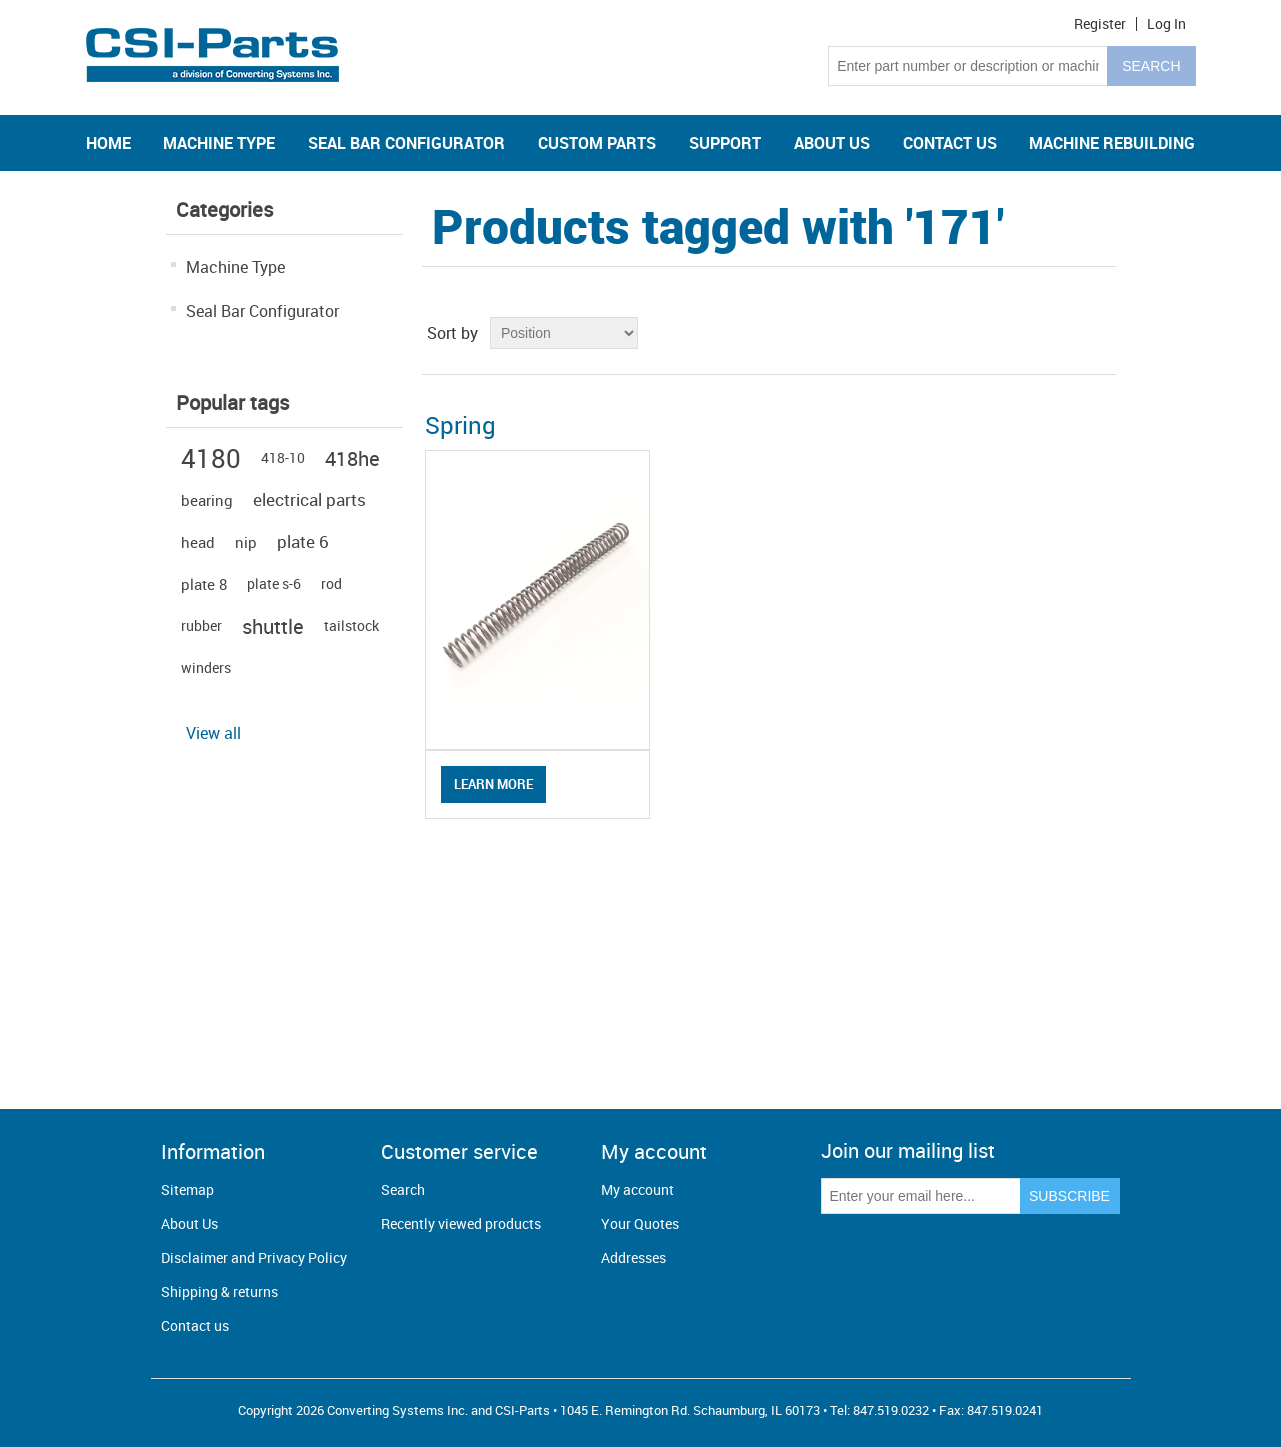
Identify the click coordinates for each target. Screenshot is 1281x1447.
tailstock (351, 625)
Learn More (493, 784)
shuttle (273, 626)
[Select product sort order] (564, 333)
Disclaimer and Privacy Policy (254, 1257)
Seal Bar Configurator (262, 311)
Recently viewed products (461, 1223)
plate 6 (303, 541)
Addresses (633, 1257)
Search (403, 1189)
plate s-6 (274, 583)
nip (246, 542)
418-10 (283, 457)
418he (352, 458)
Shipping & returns (219, 1291)
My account (637, 1189)
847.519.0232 (891, 1410)
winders (206, 667)
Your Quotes (640, 1223)
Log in (1166, 24)
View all (213, 733)
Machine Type (235, 267)
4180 (211, 458)
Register (1100, 24)
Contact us (195, 1325)
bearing (207, 500)
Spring (460, 425)
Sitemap (187, 1189)
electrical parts (309, 499)
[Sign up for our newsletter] (921, 1196)
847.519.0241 (1005, 1410)
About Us (189, 1223)
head (198, 542)
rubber (201, 625)
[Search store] (968, 66)
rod (331, 583)
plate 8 (204, 584)
